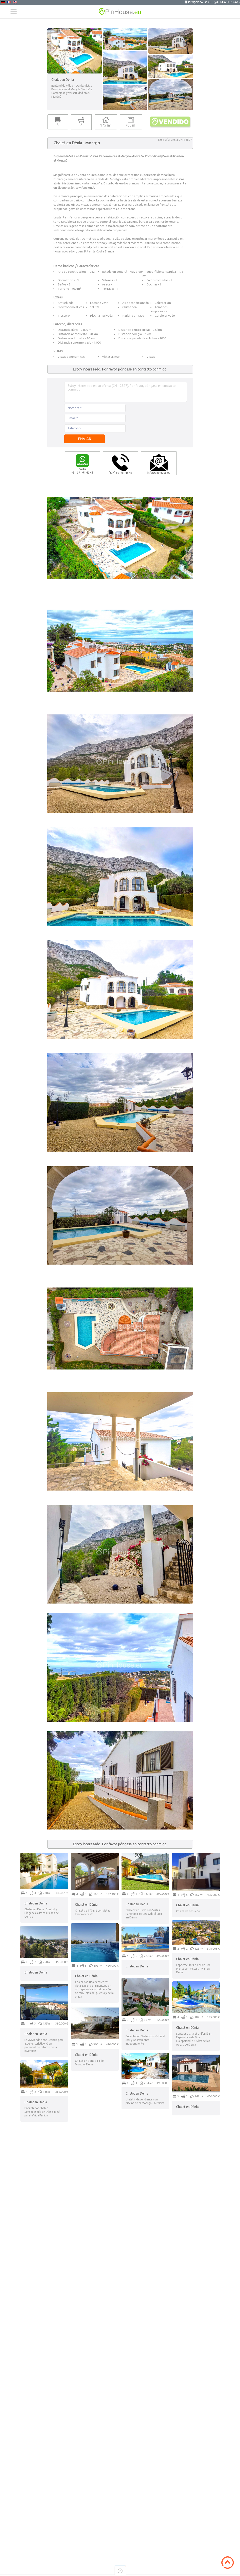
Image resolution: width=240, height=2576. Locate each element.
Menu (13, 11)
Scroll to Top (227, 2562)
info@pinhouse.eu (199, 2)
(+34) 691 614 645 (228, 2)
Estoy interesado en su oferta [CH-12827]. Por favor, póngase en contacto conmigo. (125, 392)
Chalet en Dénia (35, 1903)
